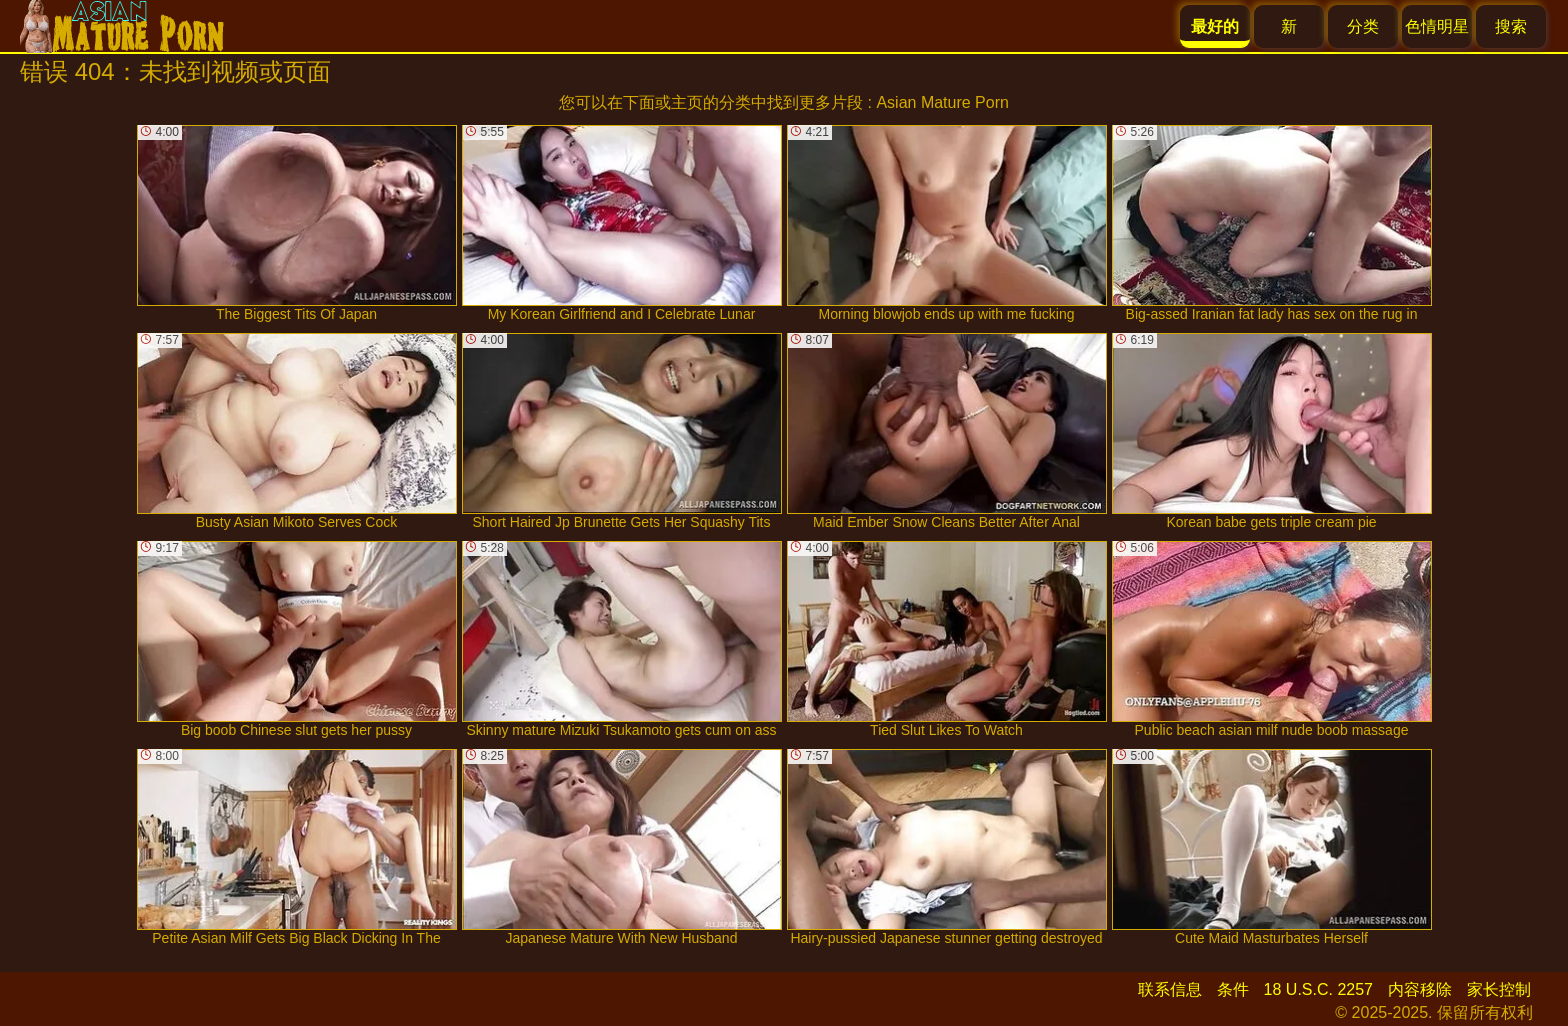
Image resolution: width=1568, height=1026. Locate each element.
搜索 (1511, 26)
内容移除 (1420, 989)
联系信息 (1170, 989)
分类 (1363, 26)
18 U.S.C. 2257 (1318, 989)
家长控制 (1499, 989)
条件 (1233, 989)
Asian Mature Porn (942, 102)
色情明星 (1437, 26)
